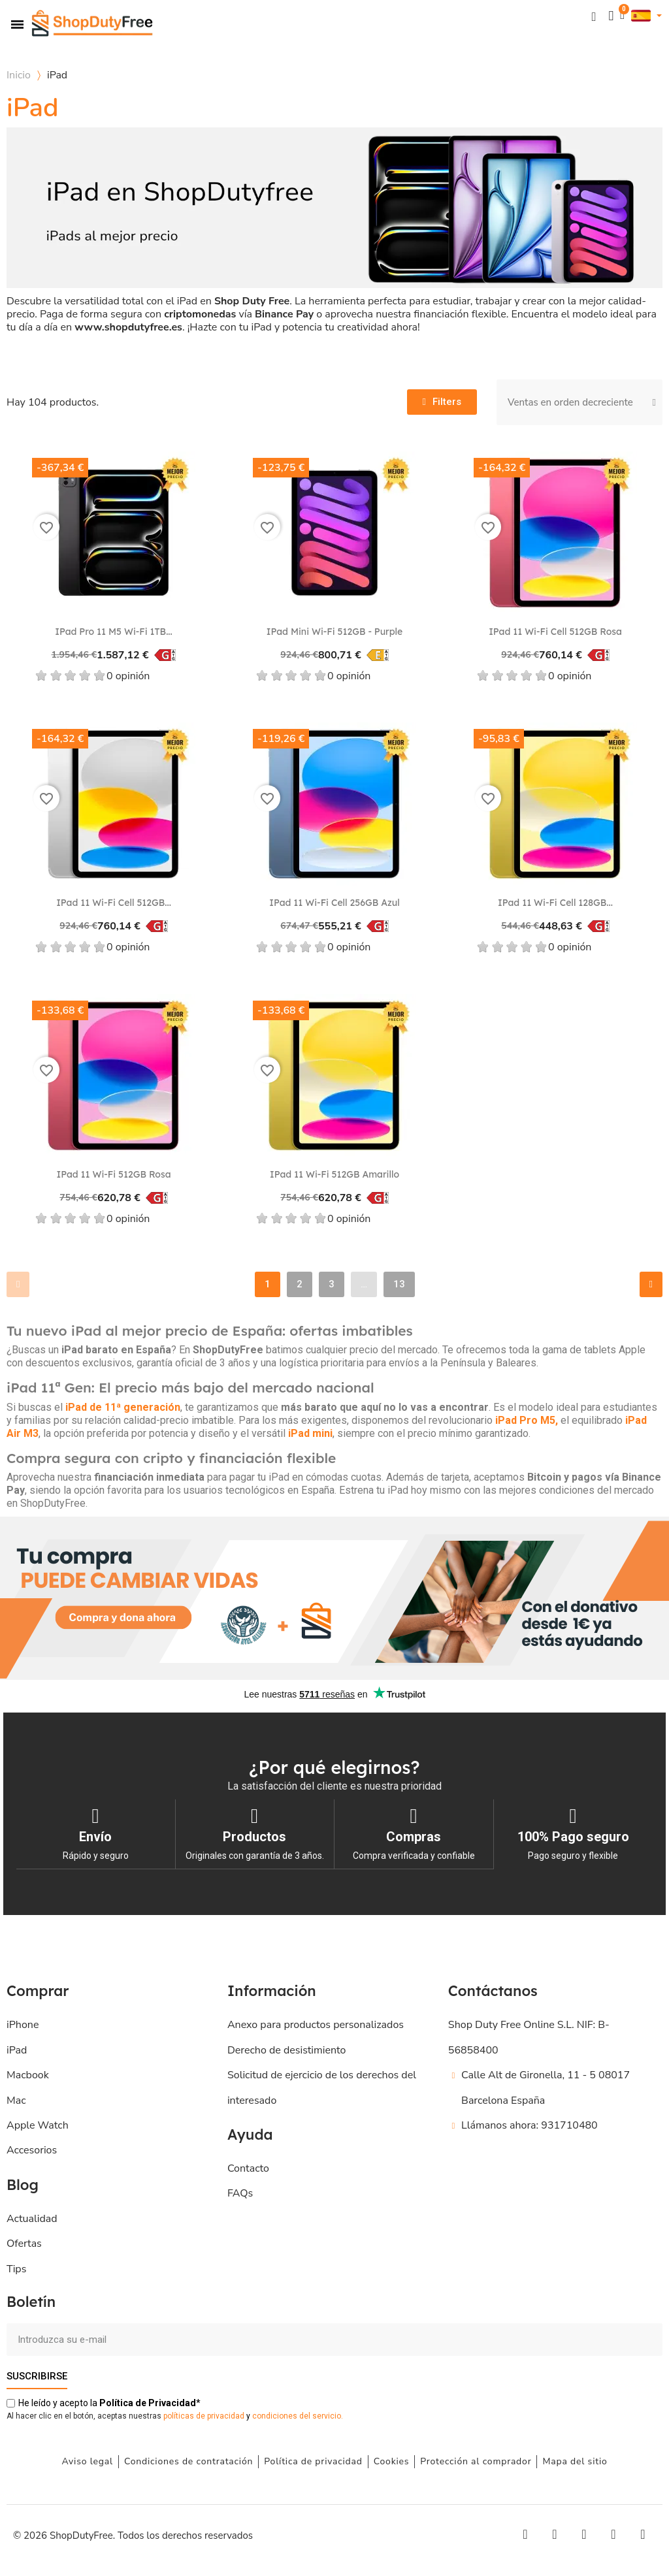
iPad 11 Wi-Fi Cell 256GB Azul (334, 903)
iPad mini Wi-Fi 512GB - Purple (334, 631)
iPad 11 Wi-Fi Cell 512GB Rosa (555, 631)
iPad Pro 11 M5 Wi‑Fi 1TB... (113, 631)
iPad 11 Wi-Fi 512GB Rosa (113, 1174)
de (147, 2402)
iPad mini (310, 1433)
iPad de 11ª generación (122, 1407)
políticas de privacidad (203, 2415)
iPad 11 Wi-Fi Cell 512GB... (113, 903)
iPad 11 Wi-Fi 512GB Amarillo (334, 1174)
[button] (593, 16)
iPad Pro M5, (528, 1420)
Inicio (19, 75)
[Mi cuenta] (610, 16)
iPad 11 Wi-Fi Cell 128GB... (555, 903)
